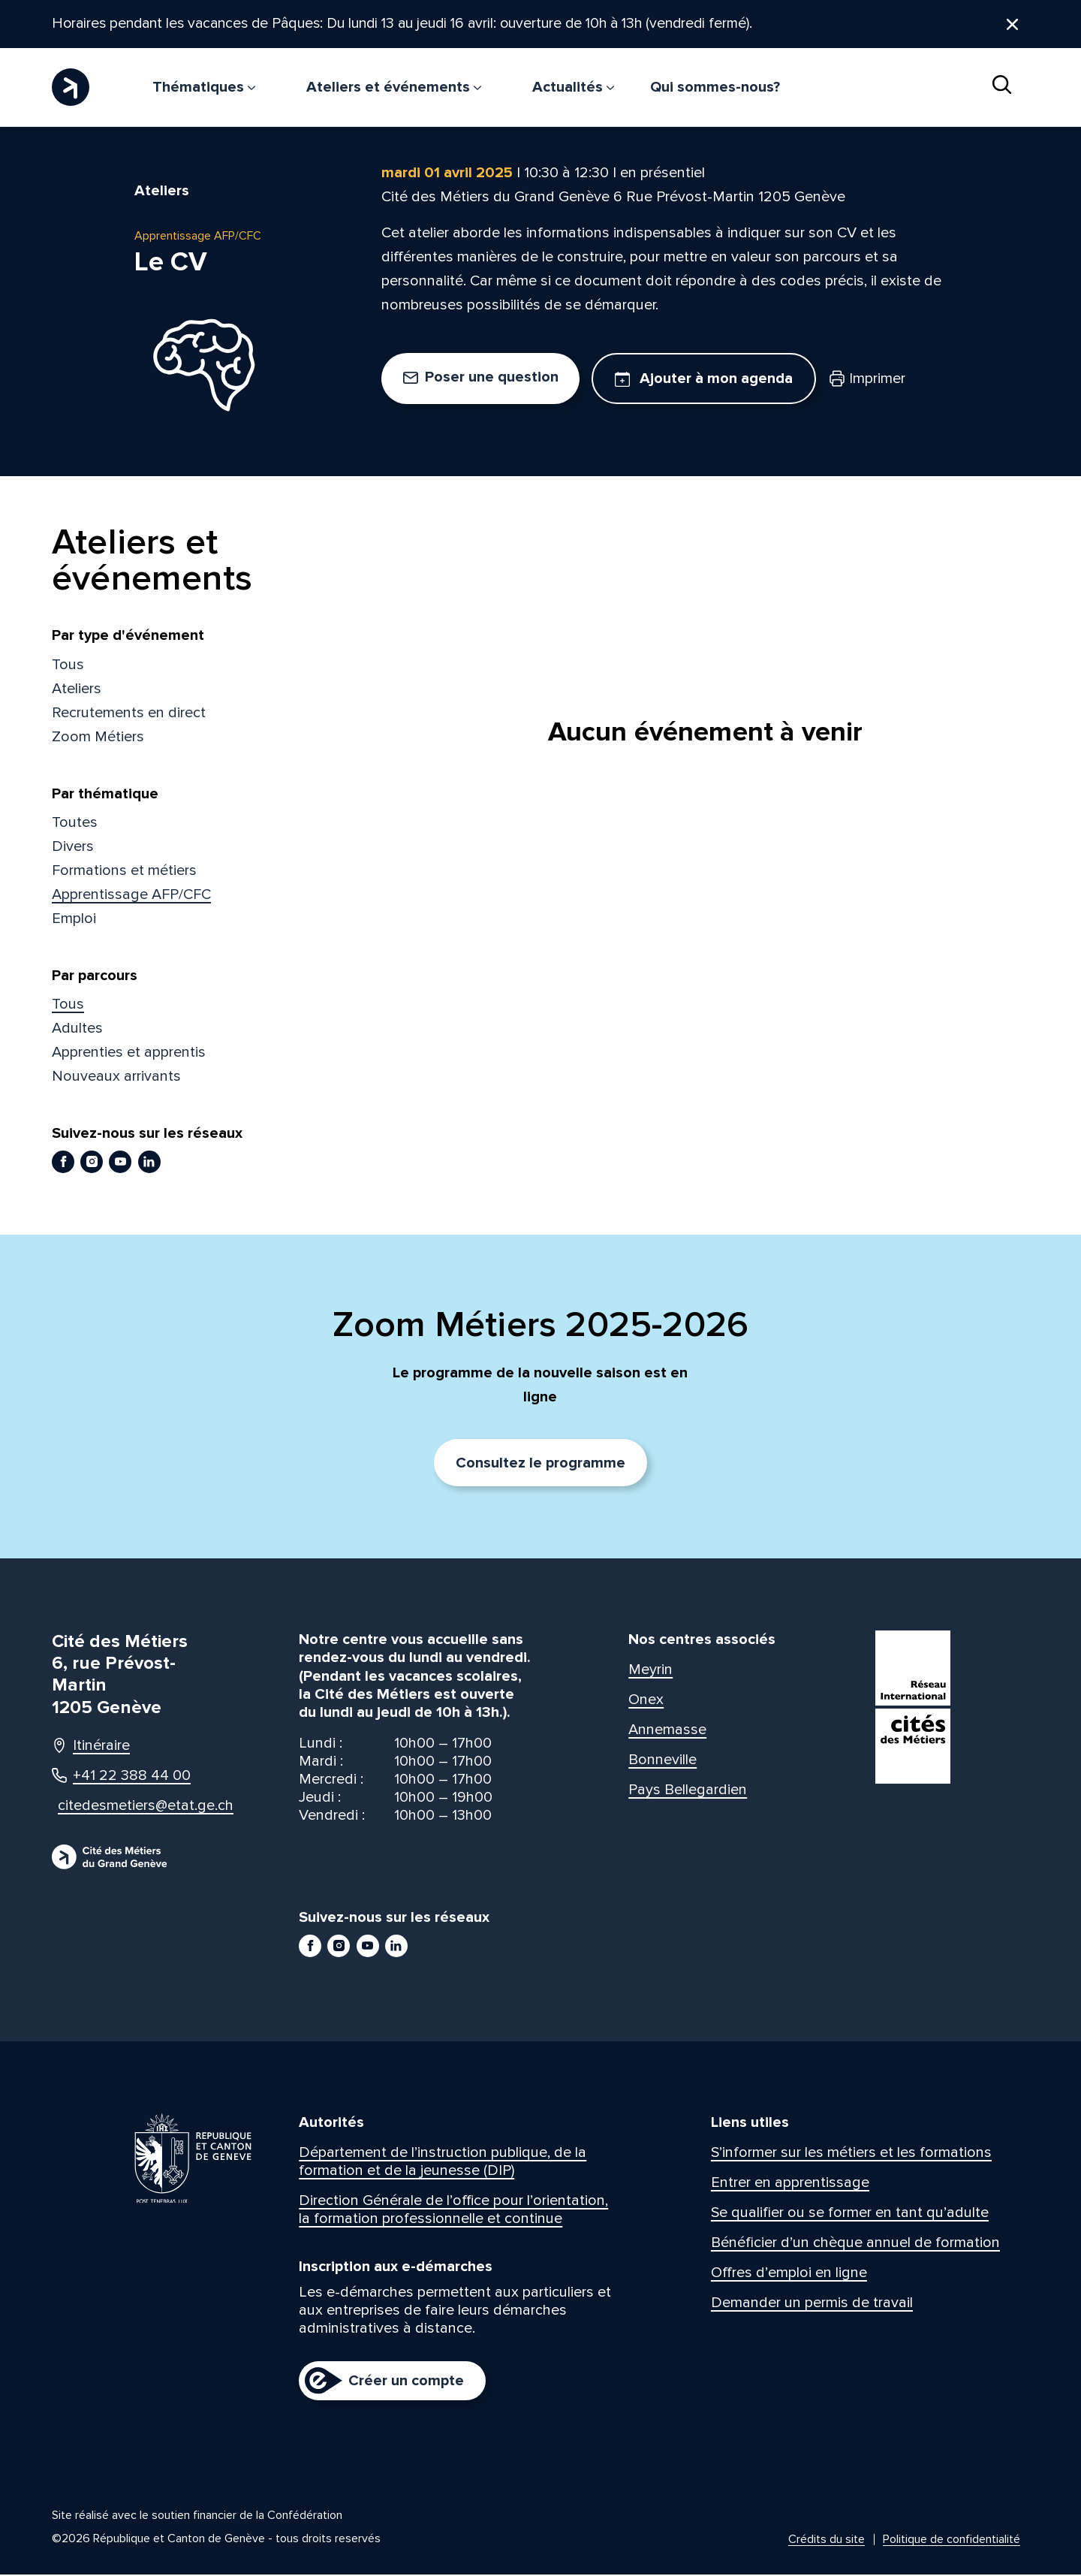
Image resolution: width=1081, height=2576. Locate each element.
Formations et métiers (124, 872)
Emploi (74, 920)
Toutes (75, 824)
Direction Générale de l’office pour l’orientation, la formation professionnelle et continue (453, 2211)
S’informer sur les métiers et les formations (851, 2154)
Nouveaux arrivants (116, 1078)
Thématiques (203, 87)
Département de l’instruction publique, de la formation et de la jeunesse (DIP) (442, 2163)
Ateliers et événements (393, 87)
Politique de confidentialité (951, 2540)
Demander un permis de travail (812, 2304)
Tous (68, 665)
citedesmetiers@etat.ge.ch (132, 1807)
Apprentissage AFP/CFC (131, 896)
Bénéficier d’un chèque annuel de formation (855, 2244)
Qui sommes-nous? (715, 87)
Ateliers (76, 689)
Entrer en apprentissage (790, 2184)
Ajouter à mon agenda (704, 380)
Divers (73, 848)
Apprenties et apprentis (129, 1054)
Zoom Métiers (98, 737)
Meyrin (650, 1671)
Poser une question (481, 379)
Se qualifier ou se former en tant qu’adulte (850, 2214)
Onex (646, 1701)
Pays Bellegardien (687, 1791)
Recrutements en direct (129, 713)
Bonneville (662, 1761)
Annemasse (667, 1731)
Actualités (573, 87)
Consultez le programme (540, 1464)
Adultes (77, 1030)
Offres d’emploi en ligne (789, 2274)
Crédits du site (826, 2540)
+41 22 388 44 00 (121, 1777)
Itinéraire (91, 1747)
